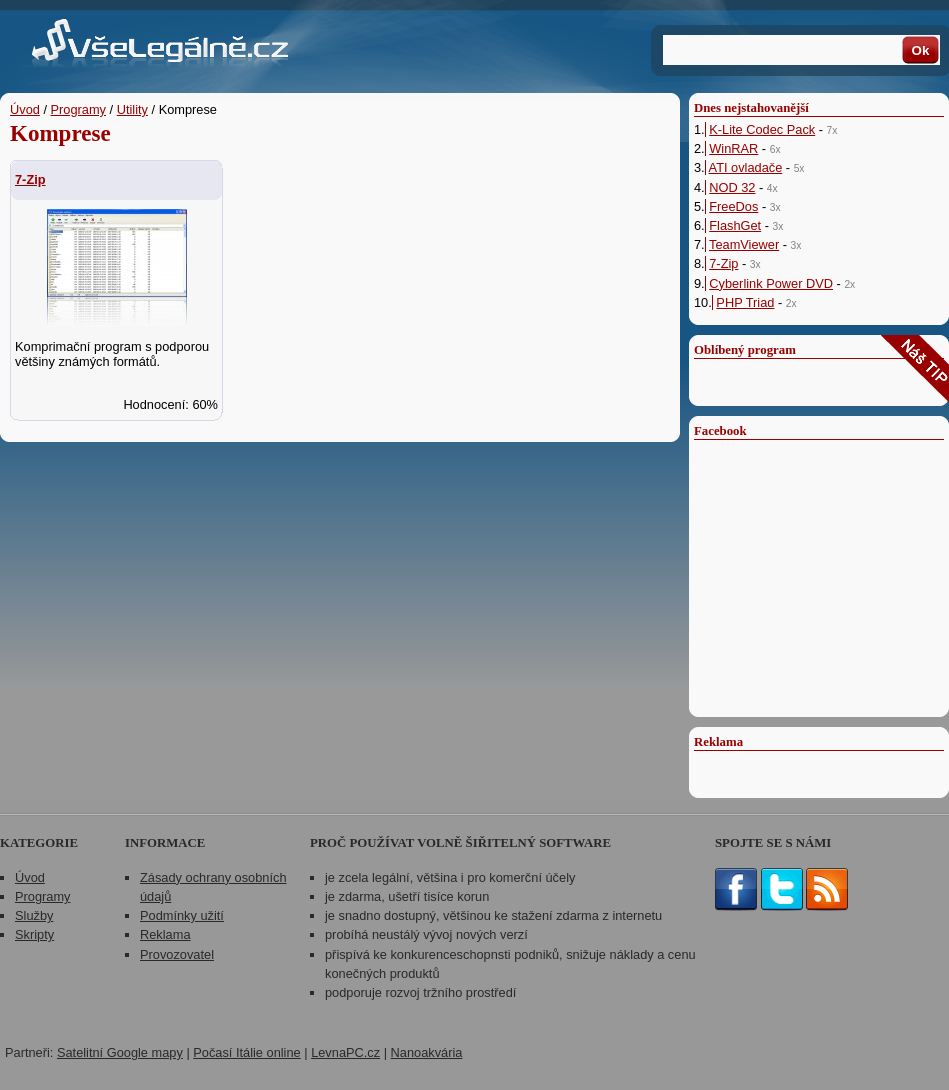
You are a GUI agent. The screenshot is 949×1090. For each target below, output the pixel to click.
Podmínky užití (182, 915)
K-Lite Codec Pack (762, 129)
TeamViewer (744, 244)
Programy (78, 109)
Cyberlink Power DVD (771, 283)
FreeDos (733, 206)
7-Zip (30, 179)
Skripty (34, 934)
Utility (132, 109)
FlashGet (735, 225)
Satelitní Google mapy (120, 1052)
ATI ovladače (746, 167)
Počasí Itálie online (246, 1052)
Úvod (25, 109)
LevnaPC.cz (345, 1052)
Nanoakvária (427, 1052)
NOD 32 (732, 187)
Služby (34, 915)
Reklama (165, 934)
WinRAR (733, 148)
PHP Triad (745, 302)
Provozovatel (177, 954)
